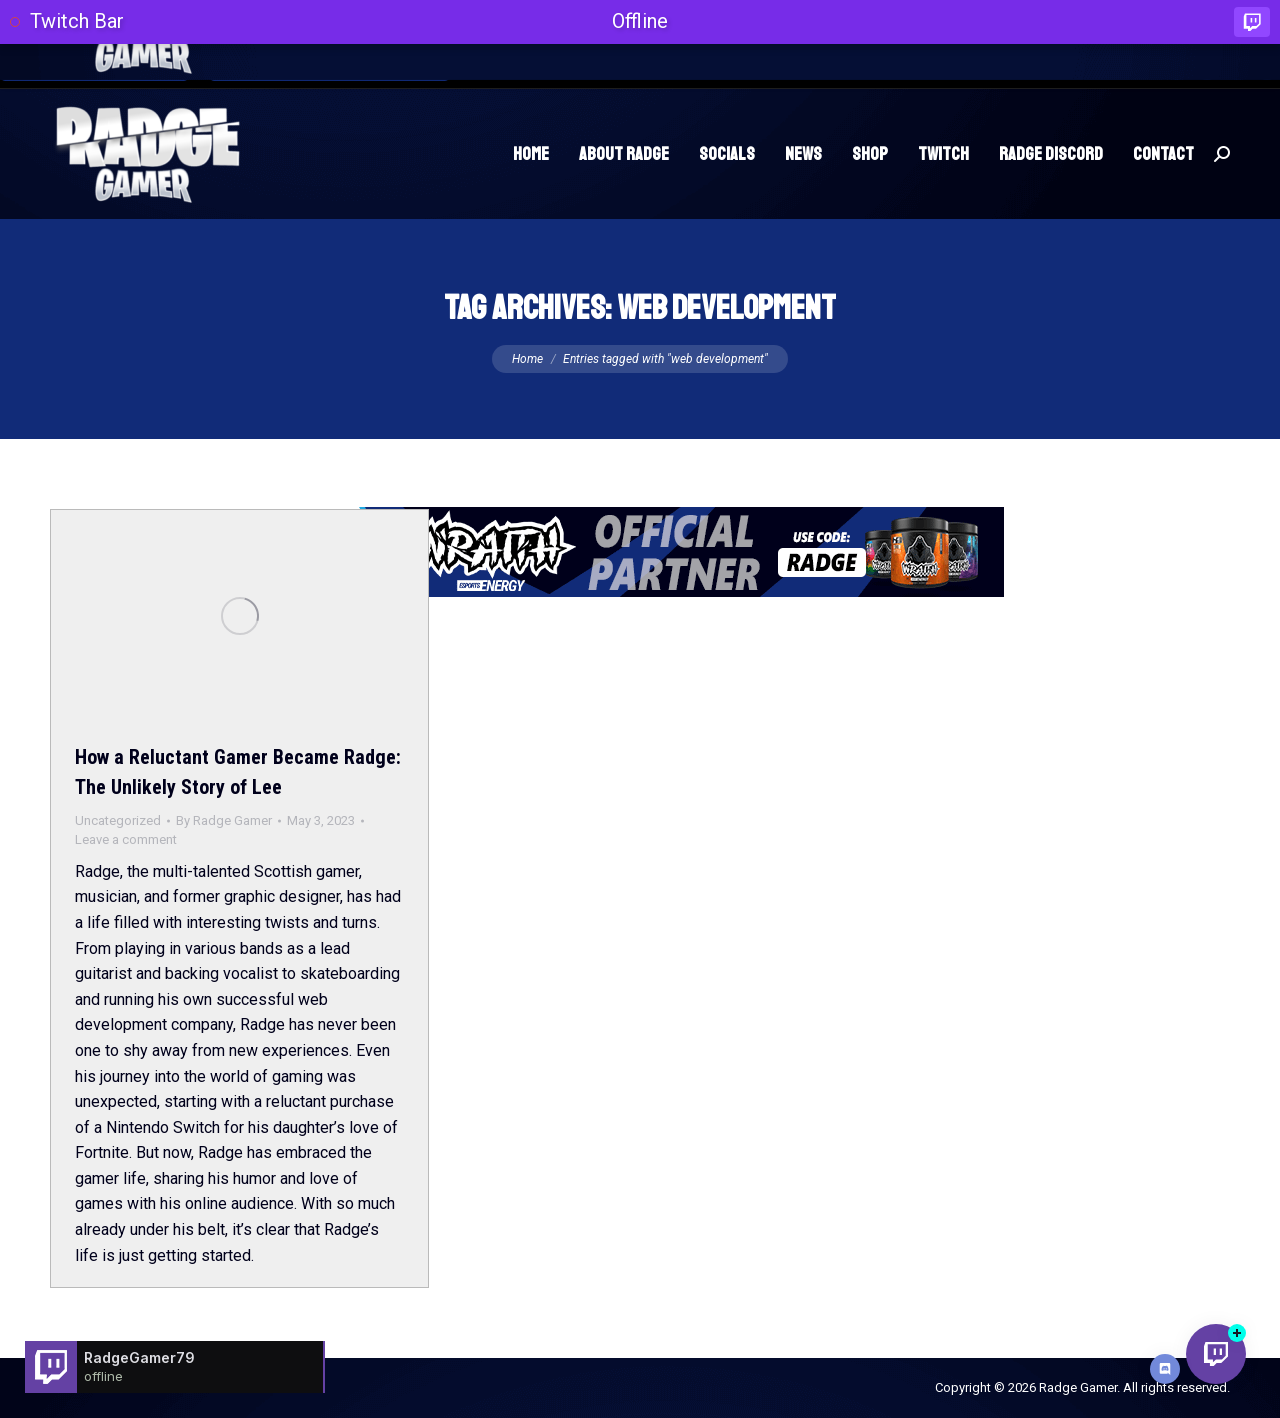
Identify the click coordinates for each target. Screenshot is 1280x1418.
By (224, 820)
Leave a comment (126, 839)
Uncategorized (118, 820)
